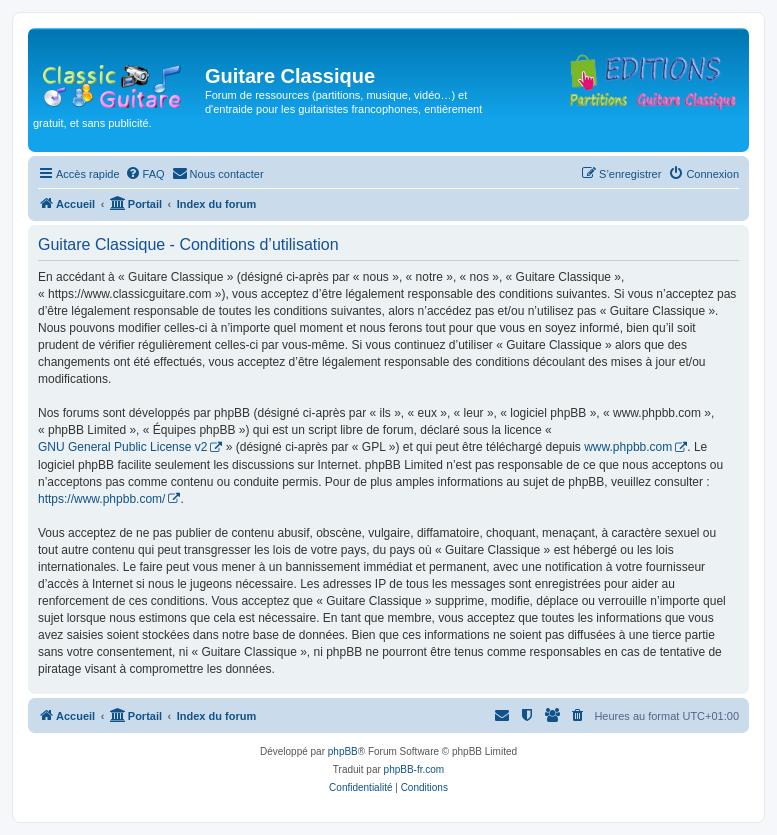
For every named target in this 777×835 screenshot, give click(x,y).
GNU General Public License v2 (122, 447)
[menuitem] (145, 174)
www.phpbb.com (628, 447)
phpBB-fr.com (414, 769)
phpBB (343, 751)
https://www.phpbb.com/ (101, 499)
